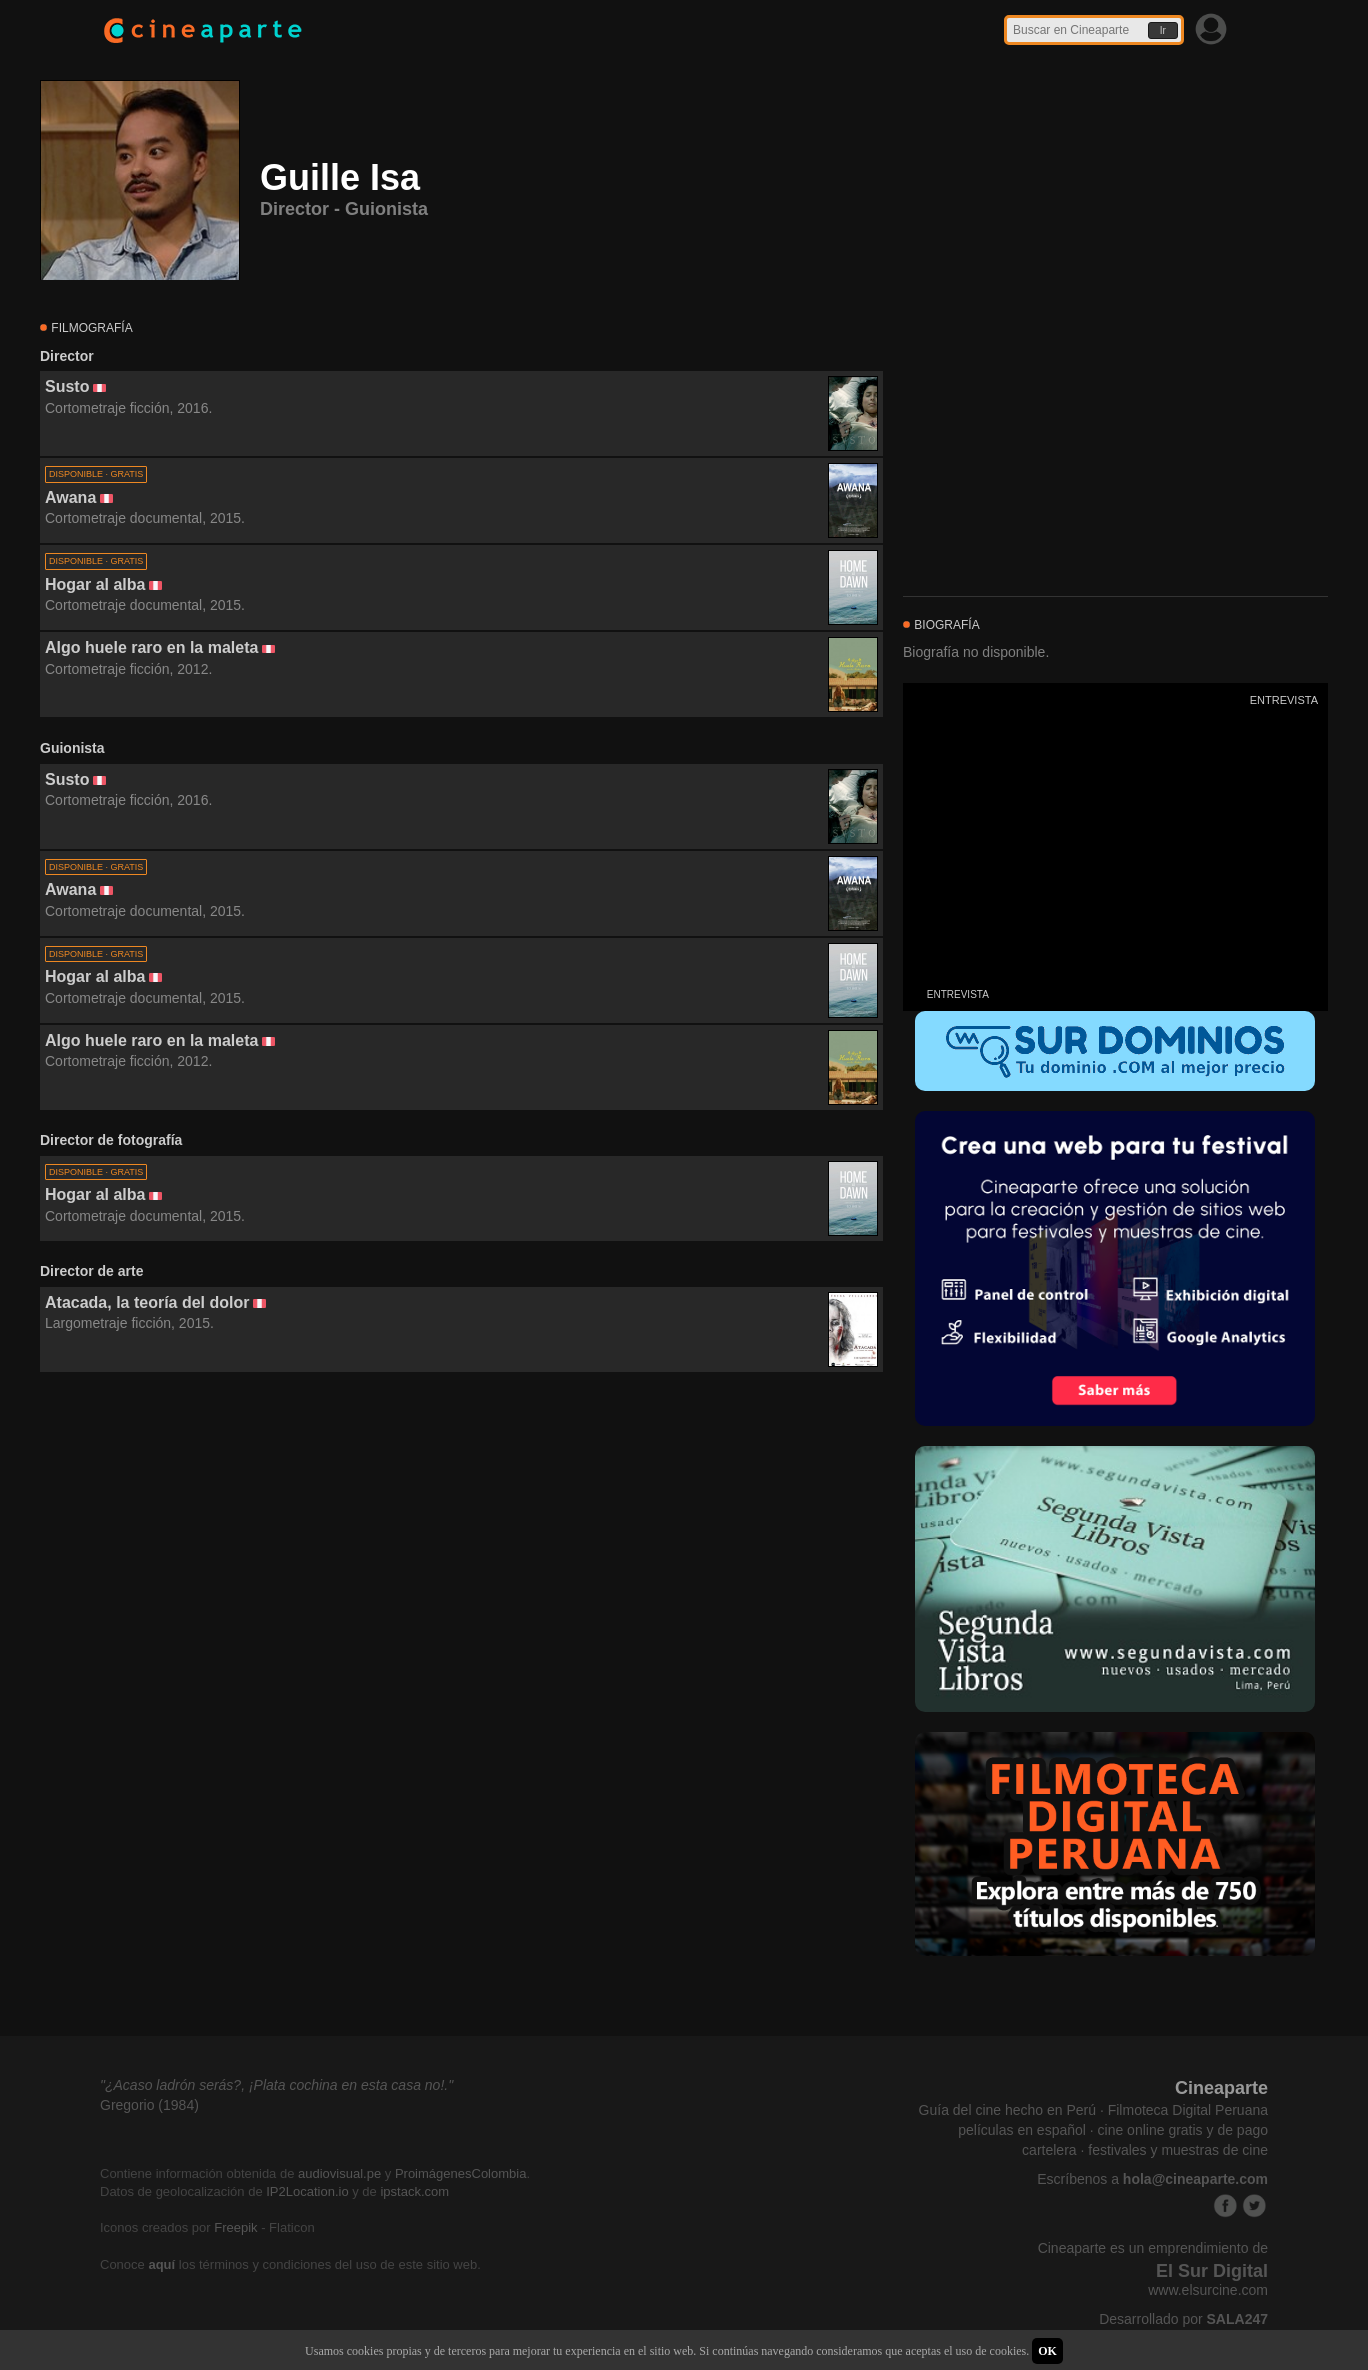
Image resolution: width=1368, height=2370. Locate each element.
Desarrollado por (1183, 2319)
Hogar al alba (95, 584)
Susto (67, 386)
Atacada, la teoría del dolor (147, 1302)
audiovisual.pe (339, 2173)
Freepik (235, 2227)
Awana (70, 497)
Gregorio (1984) (149, 2105)
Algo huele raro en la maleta (151, 647)
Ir (1163, 30)
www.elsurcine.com (1208, 2290)
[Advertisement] (461, 1554)
